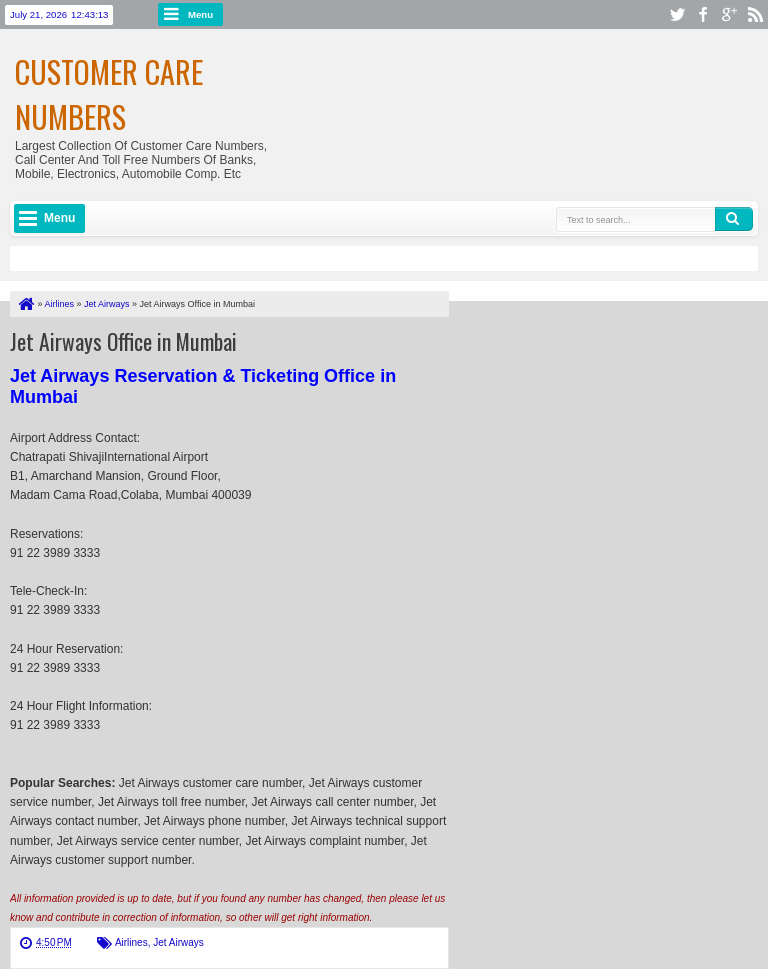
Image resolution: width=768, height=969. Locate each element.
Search (734, 219)
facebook (703, 14)
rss (755, 14)
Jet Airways (178, 942)
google (729, 14)
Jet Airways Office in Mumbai (123, 341)
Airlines (131, 942)
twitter (677, 14)
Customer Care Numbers (109, 94)
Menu (200, 14)
